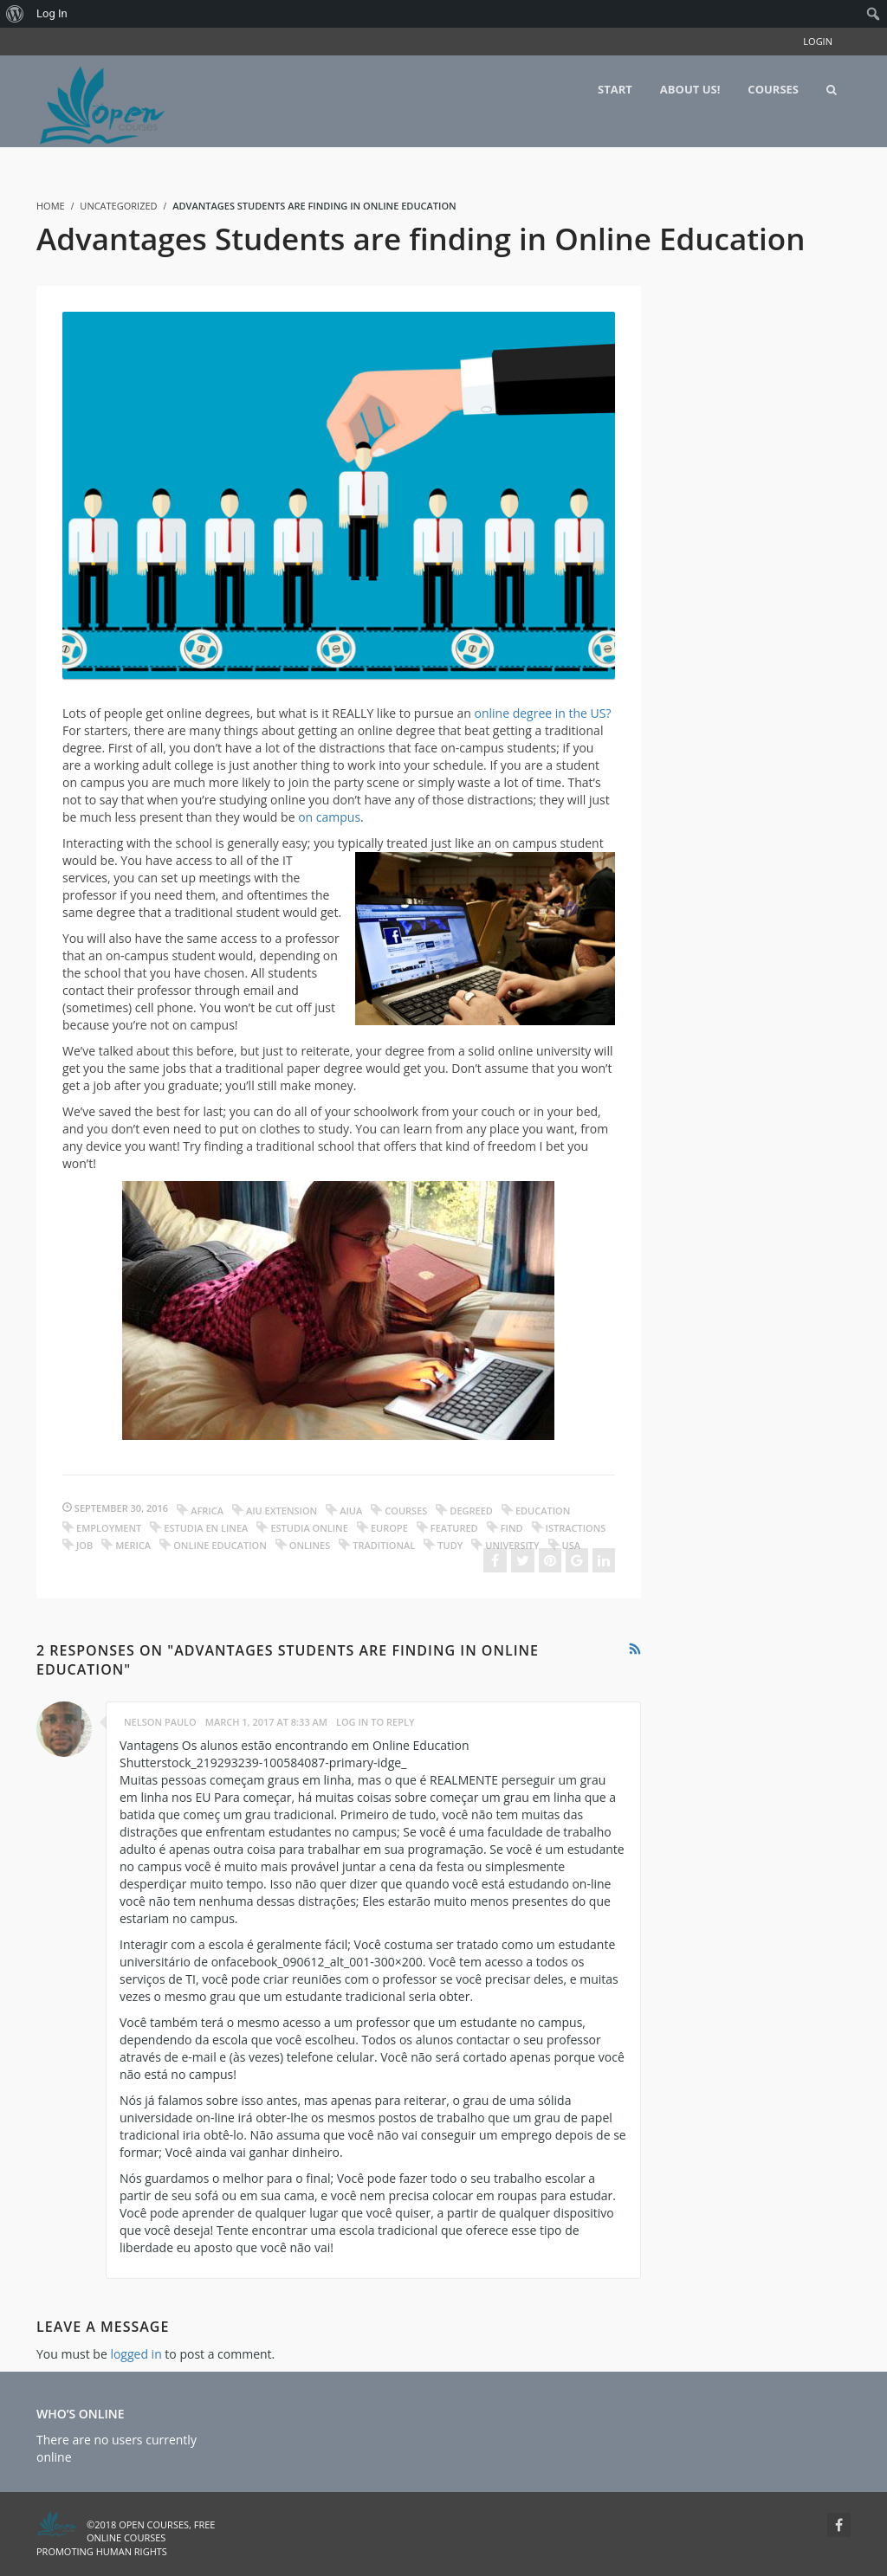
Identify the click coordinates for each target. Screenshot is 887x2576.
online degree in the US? (542, 713)
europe (389, 1527)
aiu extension (281, 1510)
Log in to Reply (375, 1721)
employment (108, 1527)
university (512, 1545)
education (542, 1510)
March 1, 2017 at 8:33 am (266, 1721)
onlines (309, 1545)
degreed (471, 1510)
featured (454, 1527)
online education (220, 1545)
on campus (329, 817)
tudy (450, 1545)
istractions (576, 1527)
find (512, 1527)
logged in (135, 2354)
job (84, 1545)
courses (406, 1510)
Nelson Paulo (160, 1721)
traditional (384, 1545)
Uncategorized (118, 205)
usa (571, 1545)
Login (817, 41)
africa (207, 1510)
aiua (351, 1510)
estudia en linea (206, 1527)
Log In (52, 13)
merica (133, 1545)
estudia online (308, 1527)
